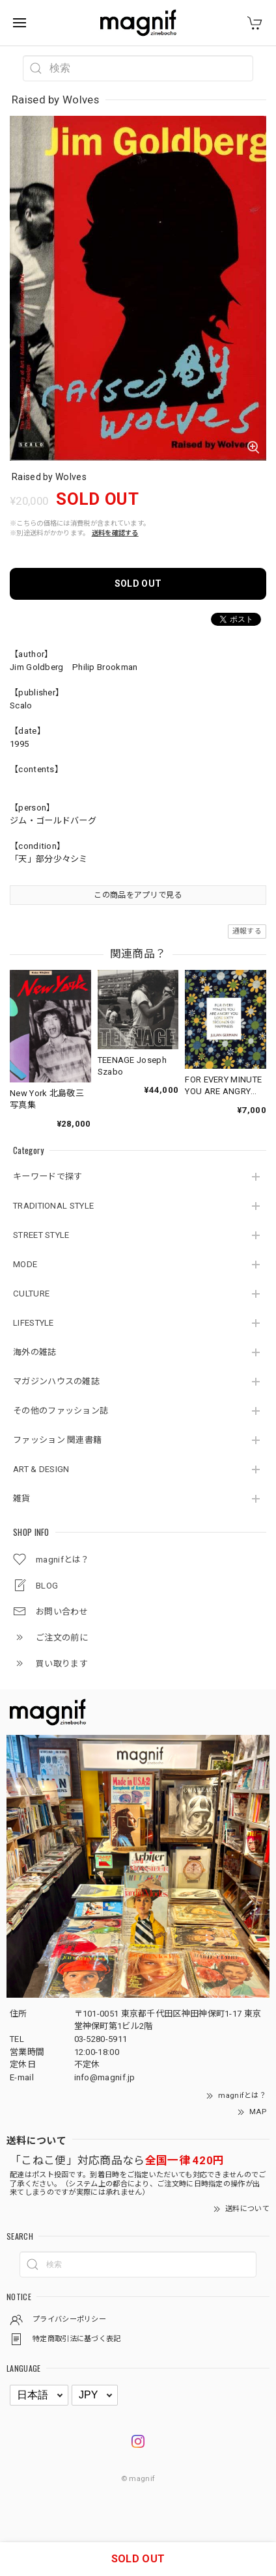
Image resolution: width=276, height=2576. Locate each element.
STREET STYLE (41, 1235)
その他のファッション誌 (60, 1410)
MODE (25, 1264)
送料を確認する (115, 533)
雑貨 (22, 1498)
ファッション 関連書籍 (57, 1440)
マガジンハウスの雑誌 (56, 1381)
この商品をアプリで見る (138, 895)
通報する (247, 931)
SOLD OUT (138, 583)
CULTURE (31, 1293)
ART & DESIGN (41, 1469)
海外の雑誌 (35, 1352)
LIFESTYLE (33, 1323)
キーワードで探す (47, 1176)
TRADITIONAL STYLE (53, 1206)
